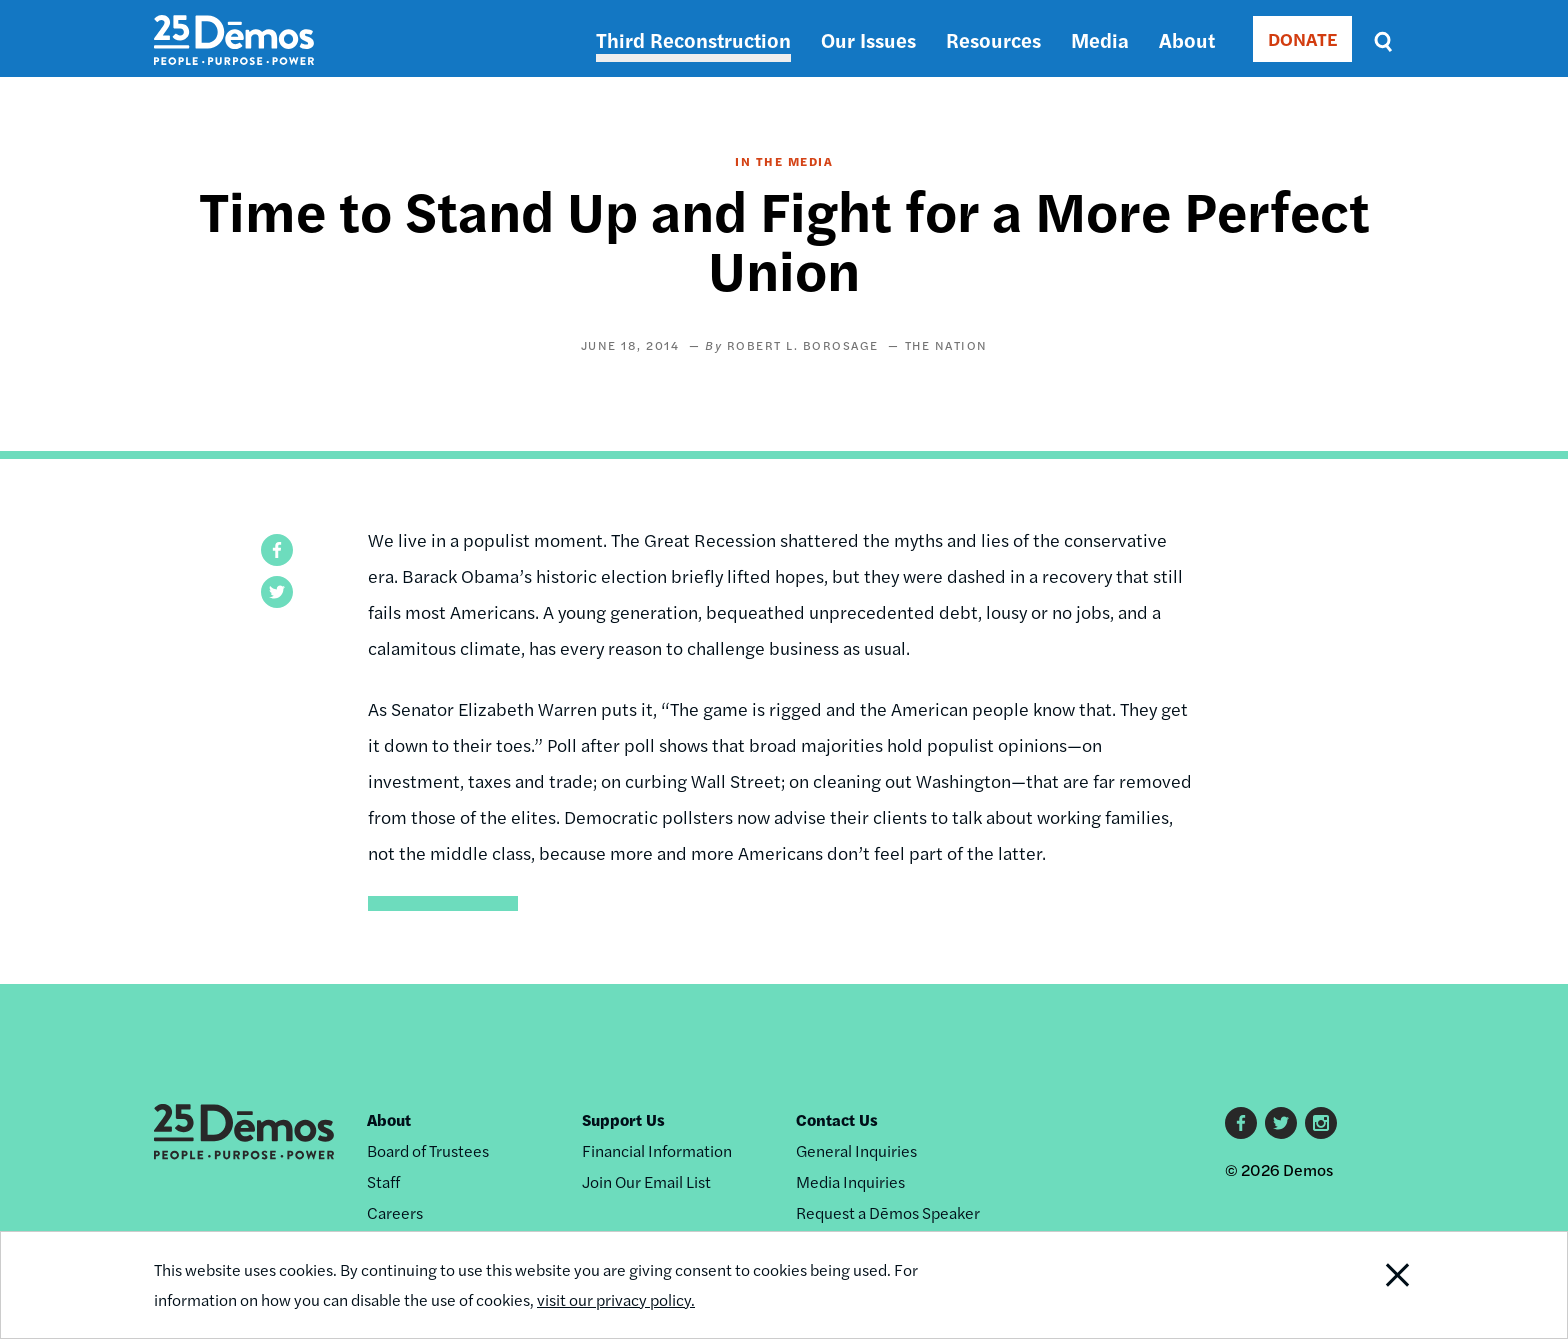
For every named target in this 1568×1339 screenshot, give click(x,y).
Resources (993, 39)
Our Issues (868, 39)
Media (1100, 39)
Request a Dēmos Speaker (888, 1212)
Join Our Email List (646, 1181)
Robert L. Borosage (803, 345)
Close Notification (1373, 1285)
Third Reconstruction (693, 39)
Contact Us (837, 1119)
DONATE (1302, 38)
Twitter (1281, 1123)
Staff (383, 1181)
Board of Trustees (428, 1150)
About (1187, 39)
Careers (395, 1212)
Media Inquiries (850, 1181)
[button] (277, 550)
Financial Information (657, 1150)
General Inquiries (856, 1150)
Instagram (1321, 1123)
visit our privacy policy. (616, 1299)
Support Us (623, 1119)
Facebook (1241, 1123)
